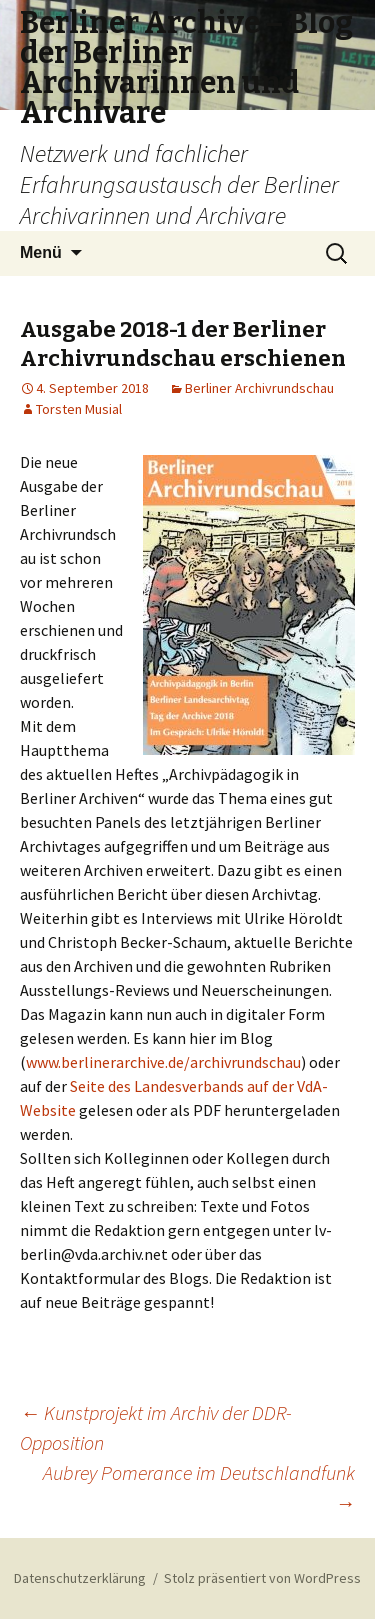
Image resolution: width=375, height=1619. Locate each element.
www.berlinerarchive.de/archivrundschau (163, 1062)
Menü (41, 252)
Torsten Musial (79, 409)
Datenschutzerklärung (80, 1578)
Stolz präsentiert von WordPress (262, 1578)
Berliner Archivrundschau (259, 388)
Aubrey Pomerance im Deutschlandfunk (199, 1487)
